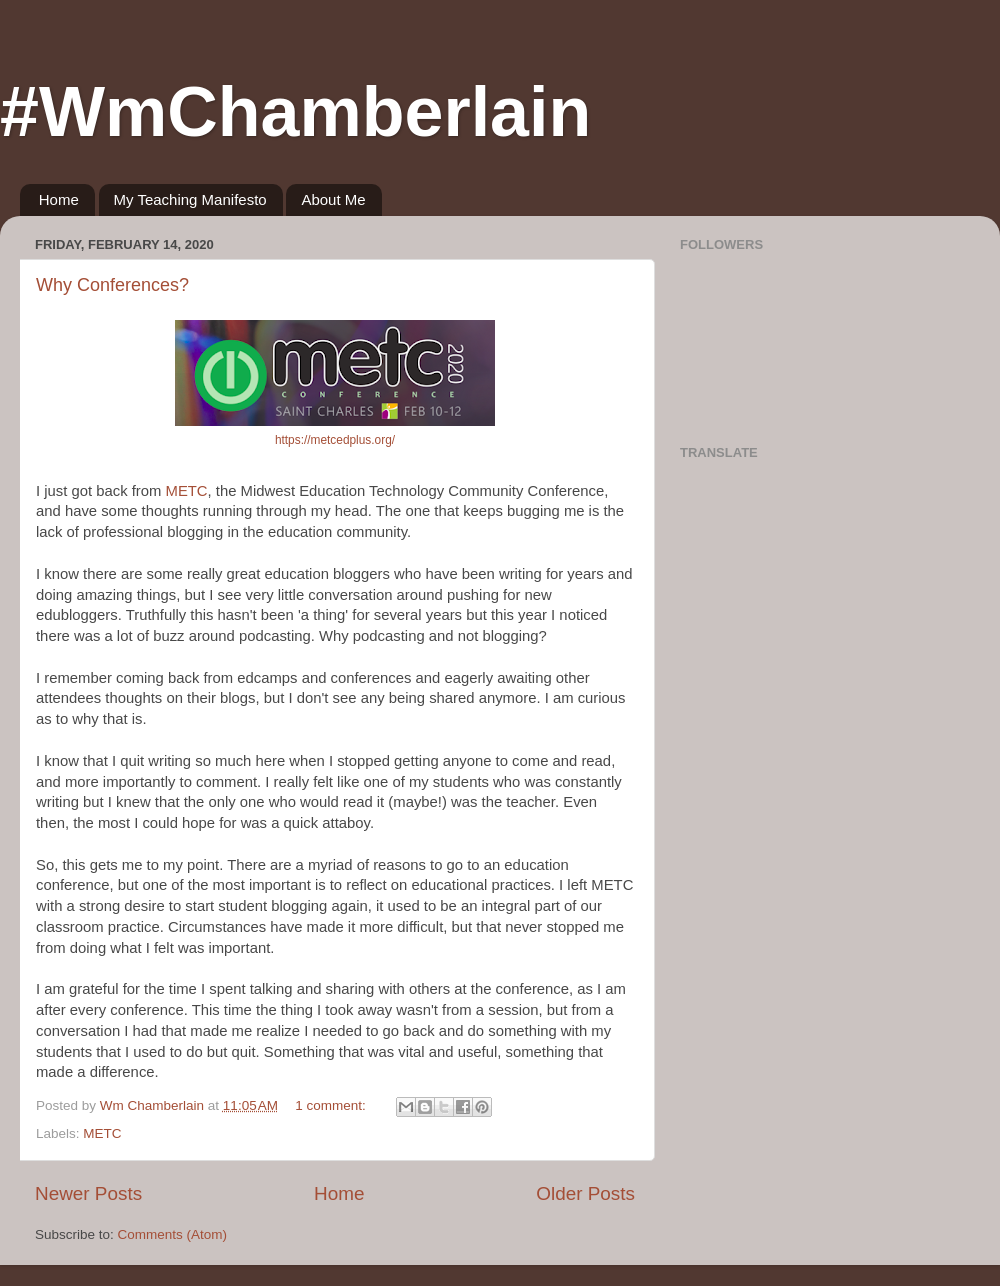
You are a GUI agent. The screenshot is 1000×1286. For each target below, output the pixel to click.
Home (59, 199)
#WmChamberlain (295, 112)
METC (187, 491)
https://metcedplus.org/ (335, 440)
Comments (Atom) (173, 1234)
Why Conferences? (112, 285)
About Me (333, 199)
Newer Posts (88, 1193)
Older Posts (585, 1193)
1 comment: (332, 1105)
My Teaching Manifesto (190, 199)
